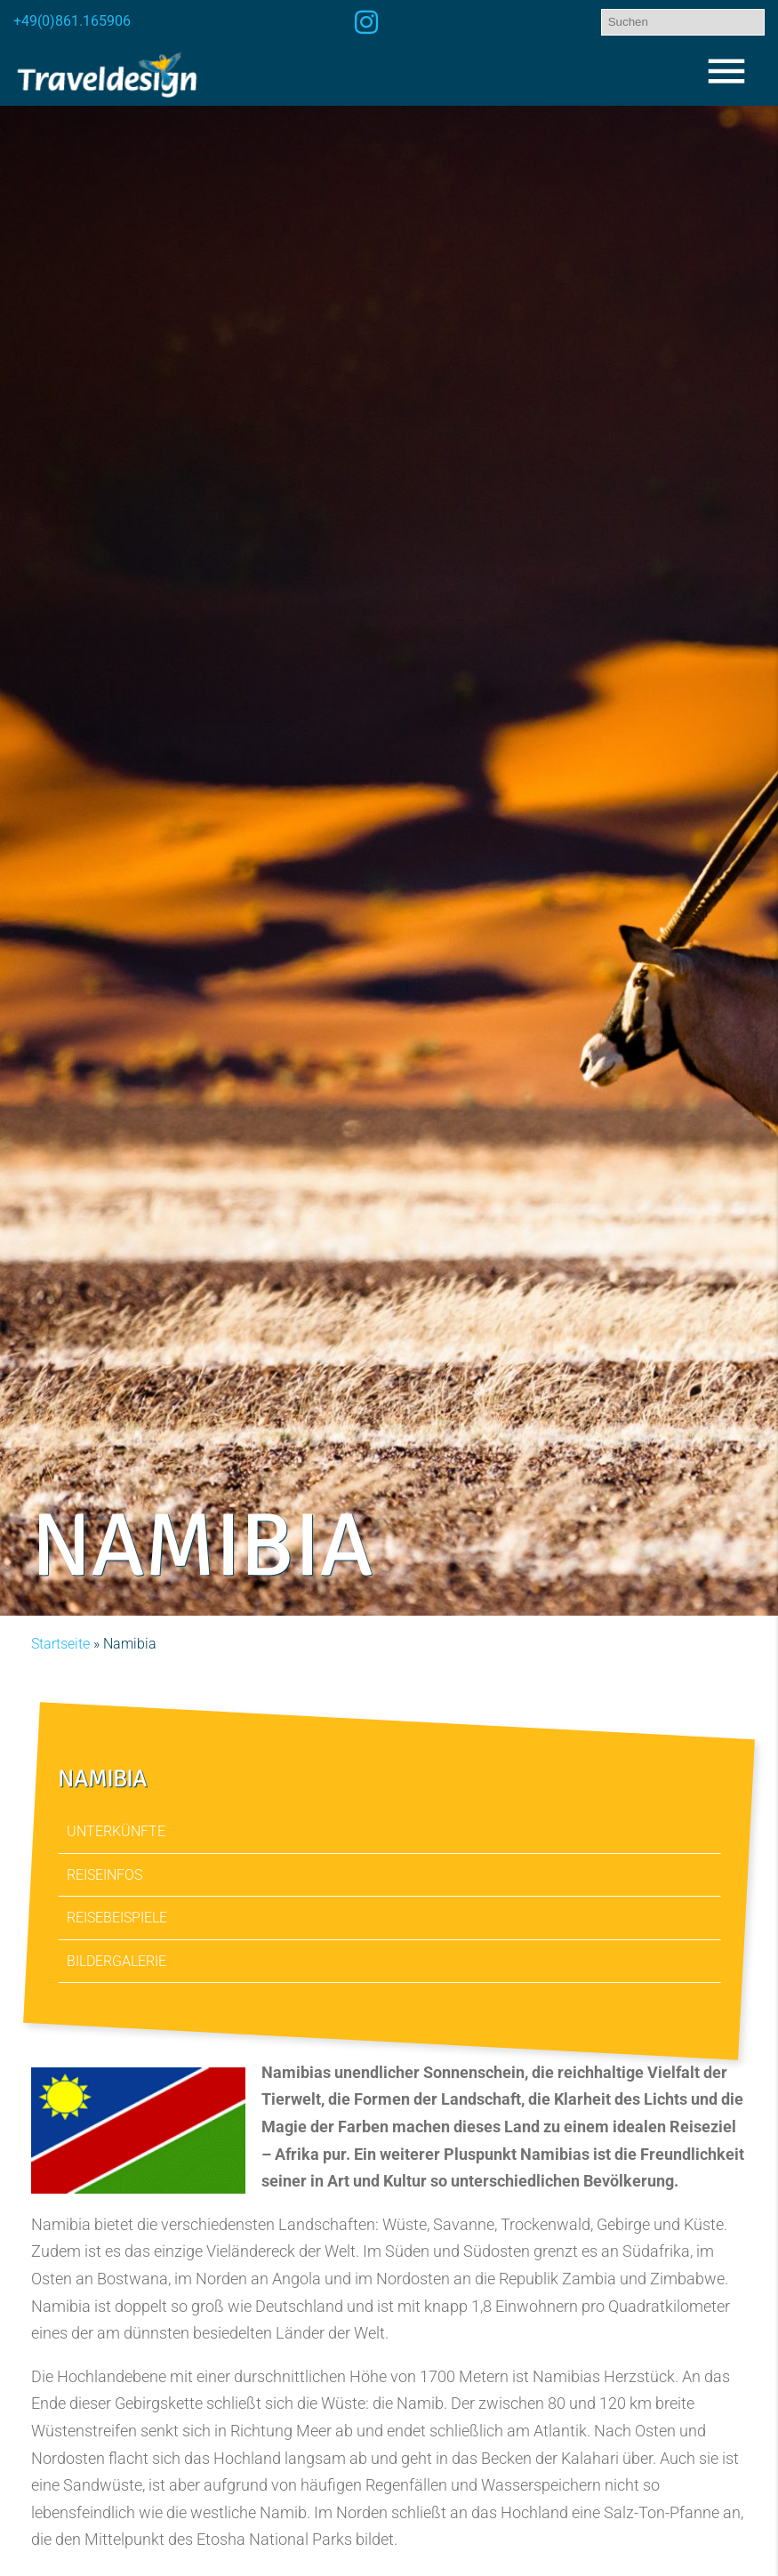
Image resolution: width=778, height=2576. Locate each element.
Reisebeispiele (117, 1917)
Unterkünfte (116, 1831)
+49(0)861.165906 (72, 20)
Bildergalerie (116, 1960)
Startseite (60, 1643)
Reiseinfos (104, 1874)
